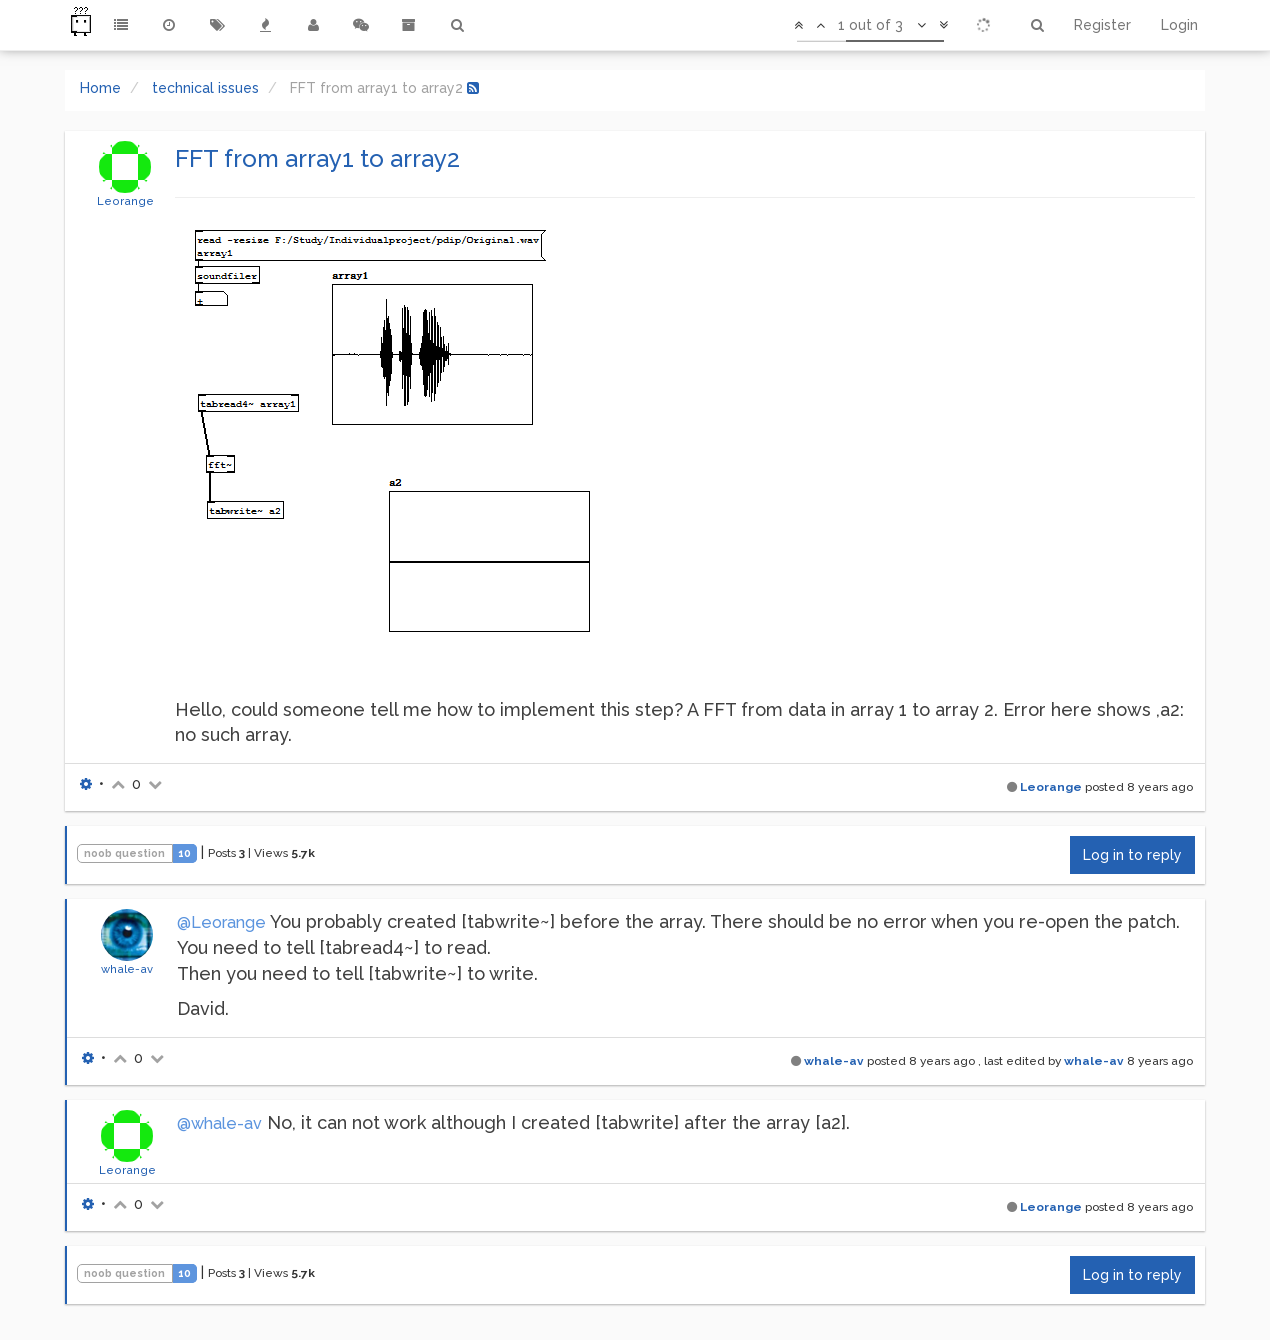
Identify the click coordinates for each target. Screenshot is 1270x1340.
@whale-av (219, 1123)
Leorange (125, 201)
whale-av (127, 969)
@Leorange (221, 922)
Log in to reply (1132, 855)
